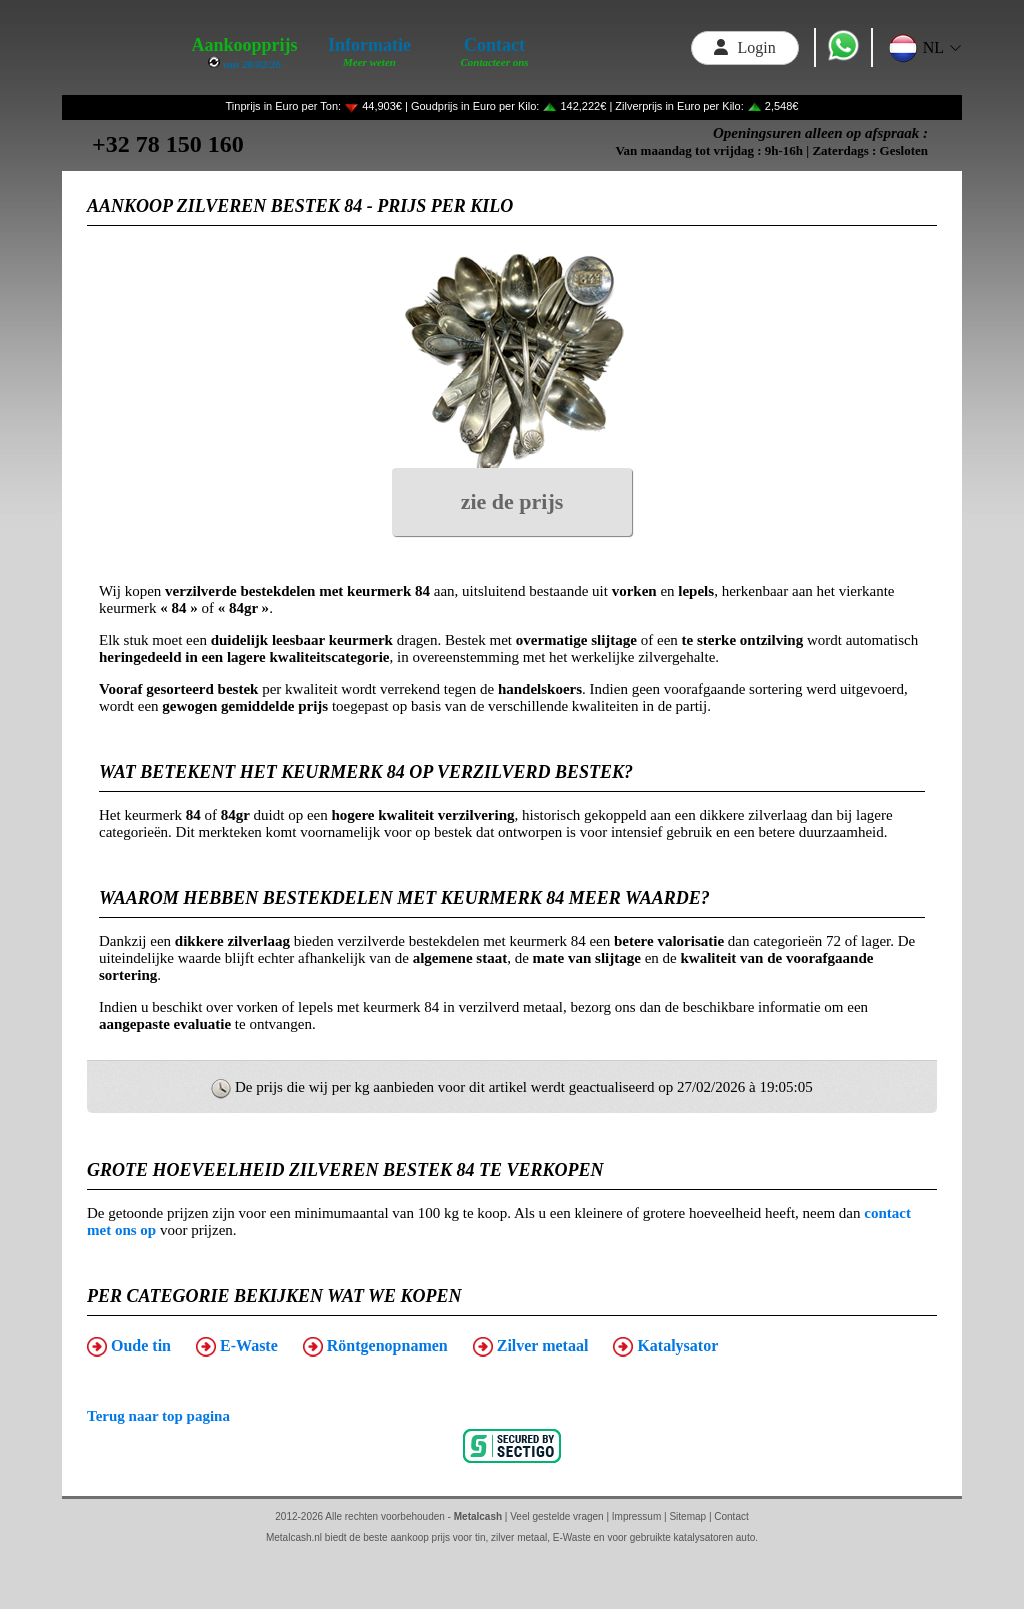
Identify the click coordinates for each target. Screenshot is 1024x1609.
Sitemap (687, 1516)
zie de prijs (512, 501)
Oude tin (129, 1347)
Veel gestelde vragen (556, 1516)
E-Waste (237, 1347)
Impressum (636, 1516)
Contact (731, 1516)
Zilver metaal (531, 1347)
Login (744, 47)
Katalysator (665, 1347)
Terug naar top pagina (158, 1416)
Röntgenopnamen (375, 1347)
